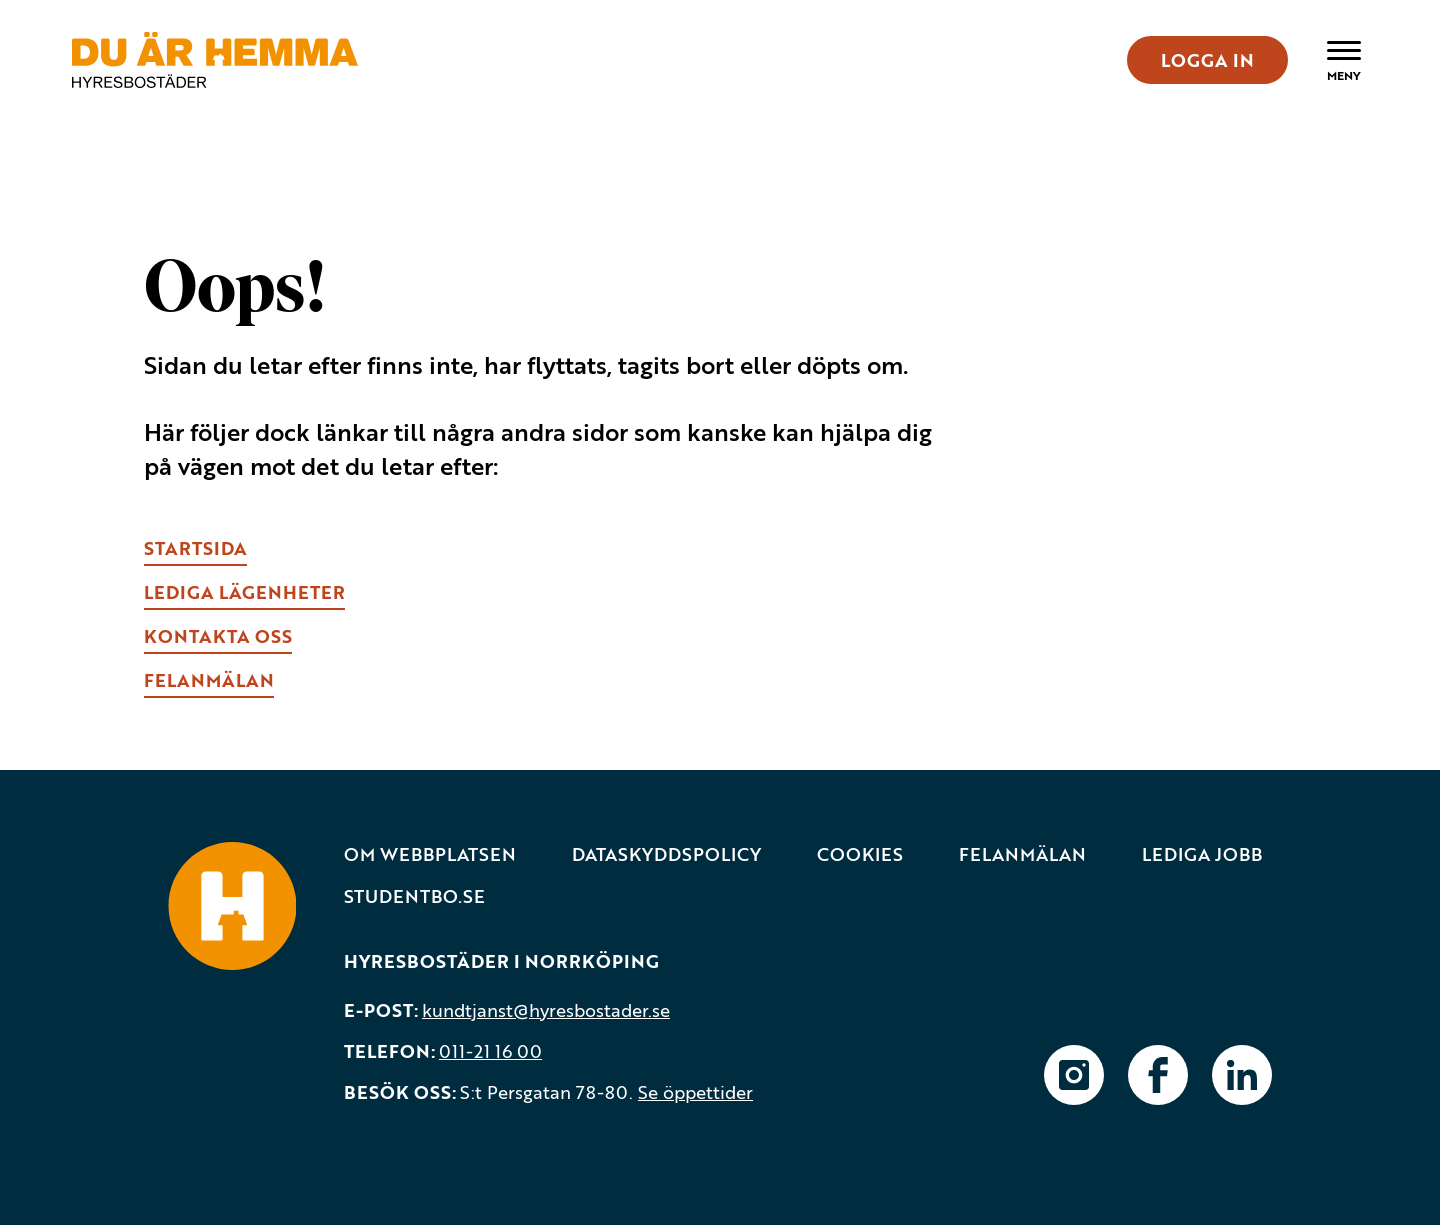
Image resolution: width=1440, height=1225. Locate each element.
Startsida (195, 548)
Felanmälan (1022, 854)
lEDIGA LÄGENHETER (244, 592)
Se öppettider (695, 1092)
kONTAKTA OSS (218, 636)
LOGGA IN (1207, 60)
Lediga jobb (1202, 854)
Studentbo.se (414, 896)
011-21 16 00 (490, 1051)
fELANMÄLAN (209, 680)
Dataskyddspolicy (666, 854)
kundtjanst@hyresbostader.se (546, 1010)
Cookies (860, 854)
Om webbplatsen (430, 854)
